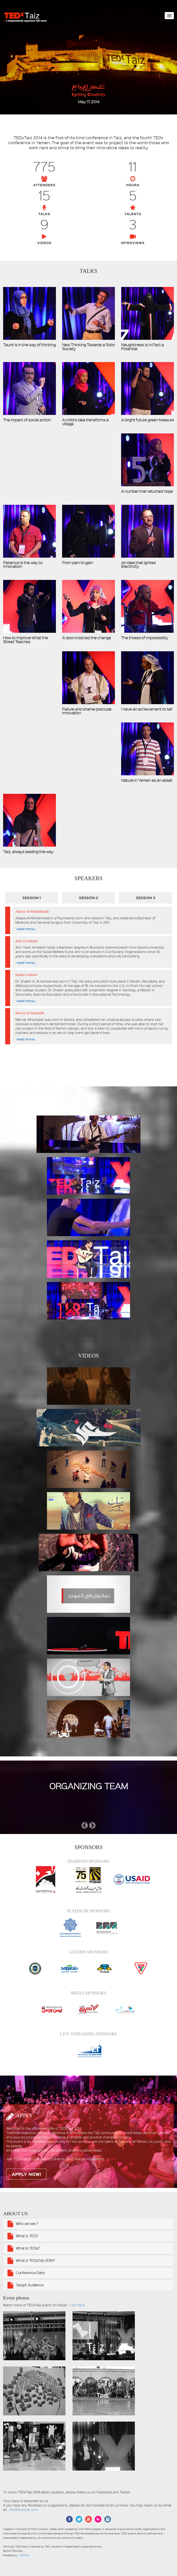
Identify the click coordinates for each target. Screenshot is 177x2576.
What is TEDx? (23, 2248)
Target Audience (25, 2285)
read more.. (26, 929)
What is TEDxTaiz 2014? (31, 2260)
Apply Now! (26, 2174)
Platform (25, 2555)
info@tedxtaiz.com (23, 2509)
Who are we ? (22, 2224)
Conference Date (25, 2273)
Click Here (77, 2305)
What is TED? (22, 2236)
